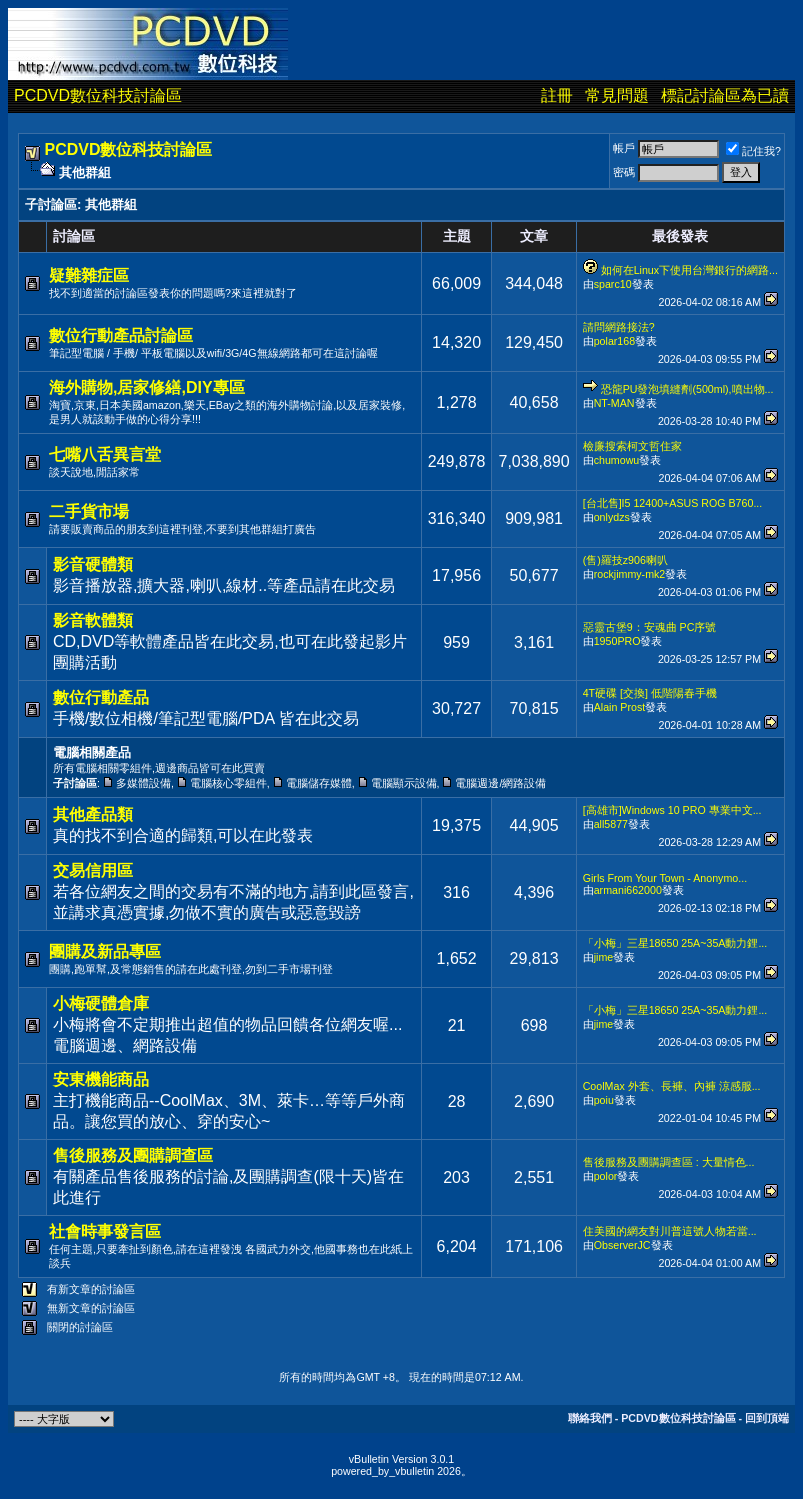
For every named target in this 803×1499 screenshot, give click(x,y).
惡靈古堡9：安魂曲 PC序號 (650, 627)
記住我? (753, 151)
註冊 (557, 95)
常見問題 (617, 95)
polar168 (614, 341)
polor (606, 1176)
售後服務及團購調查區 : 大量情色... (669, 1162)
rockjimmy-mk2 (630, 574)
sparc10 (613, 284)
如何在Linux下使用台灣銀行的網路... (689, 270)
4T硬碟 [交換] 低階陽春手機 (650, 693)
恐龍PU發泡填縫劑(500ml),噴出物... (687, 389)
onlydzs (612, 517)
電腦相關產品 (92, 752)
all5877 (611, 824)
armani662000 (628, 890)
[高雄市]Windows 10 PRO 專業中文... (672, 810)
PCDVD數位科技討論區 (98, 95)
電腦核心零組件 (228, 783)
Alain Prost (620, 707)
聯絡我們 (590, 1418)
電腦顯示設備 (404, 783)
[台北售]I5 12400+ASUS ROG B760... (673, 503)
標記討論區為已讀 (725, 95)
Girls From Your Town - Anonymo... (665, 878)
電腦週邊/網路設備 (500, 783)
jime (604, 957)
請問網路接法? (619, 327)
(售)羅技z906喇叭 (625, 560)
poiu (604, 1100)
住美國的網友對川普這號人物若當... (670, 1231)
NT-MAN (614, 403)
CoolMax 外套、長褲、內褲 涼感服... (672, 1086)
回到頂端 (767, 1418)
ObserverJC (622, 1245)
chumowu (617, 460)
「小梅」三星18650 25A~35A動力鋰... (675, 943)
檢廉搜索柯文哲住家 (632, 446)
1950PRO (617, 641)
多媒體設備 (143, 783)
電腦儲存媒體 (319, 783)
